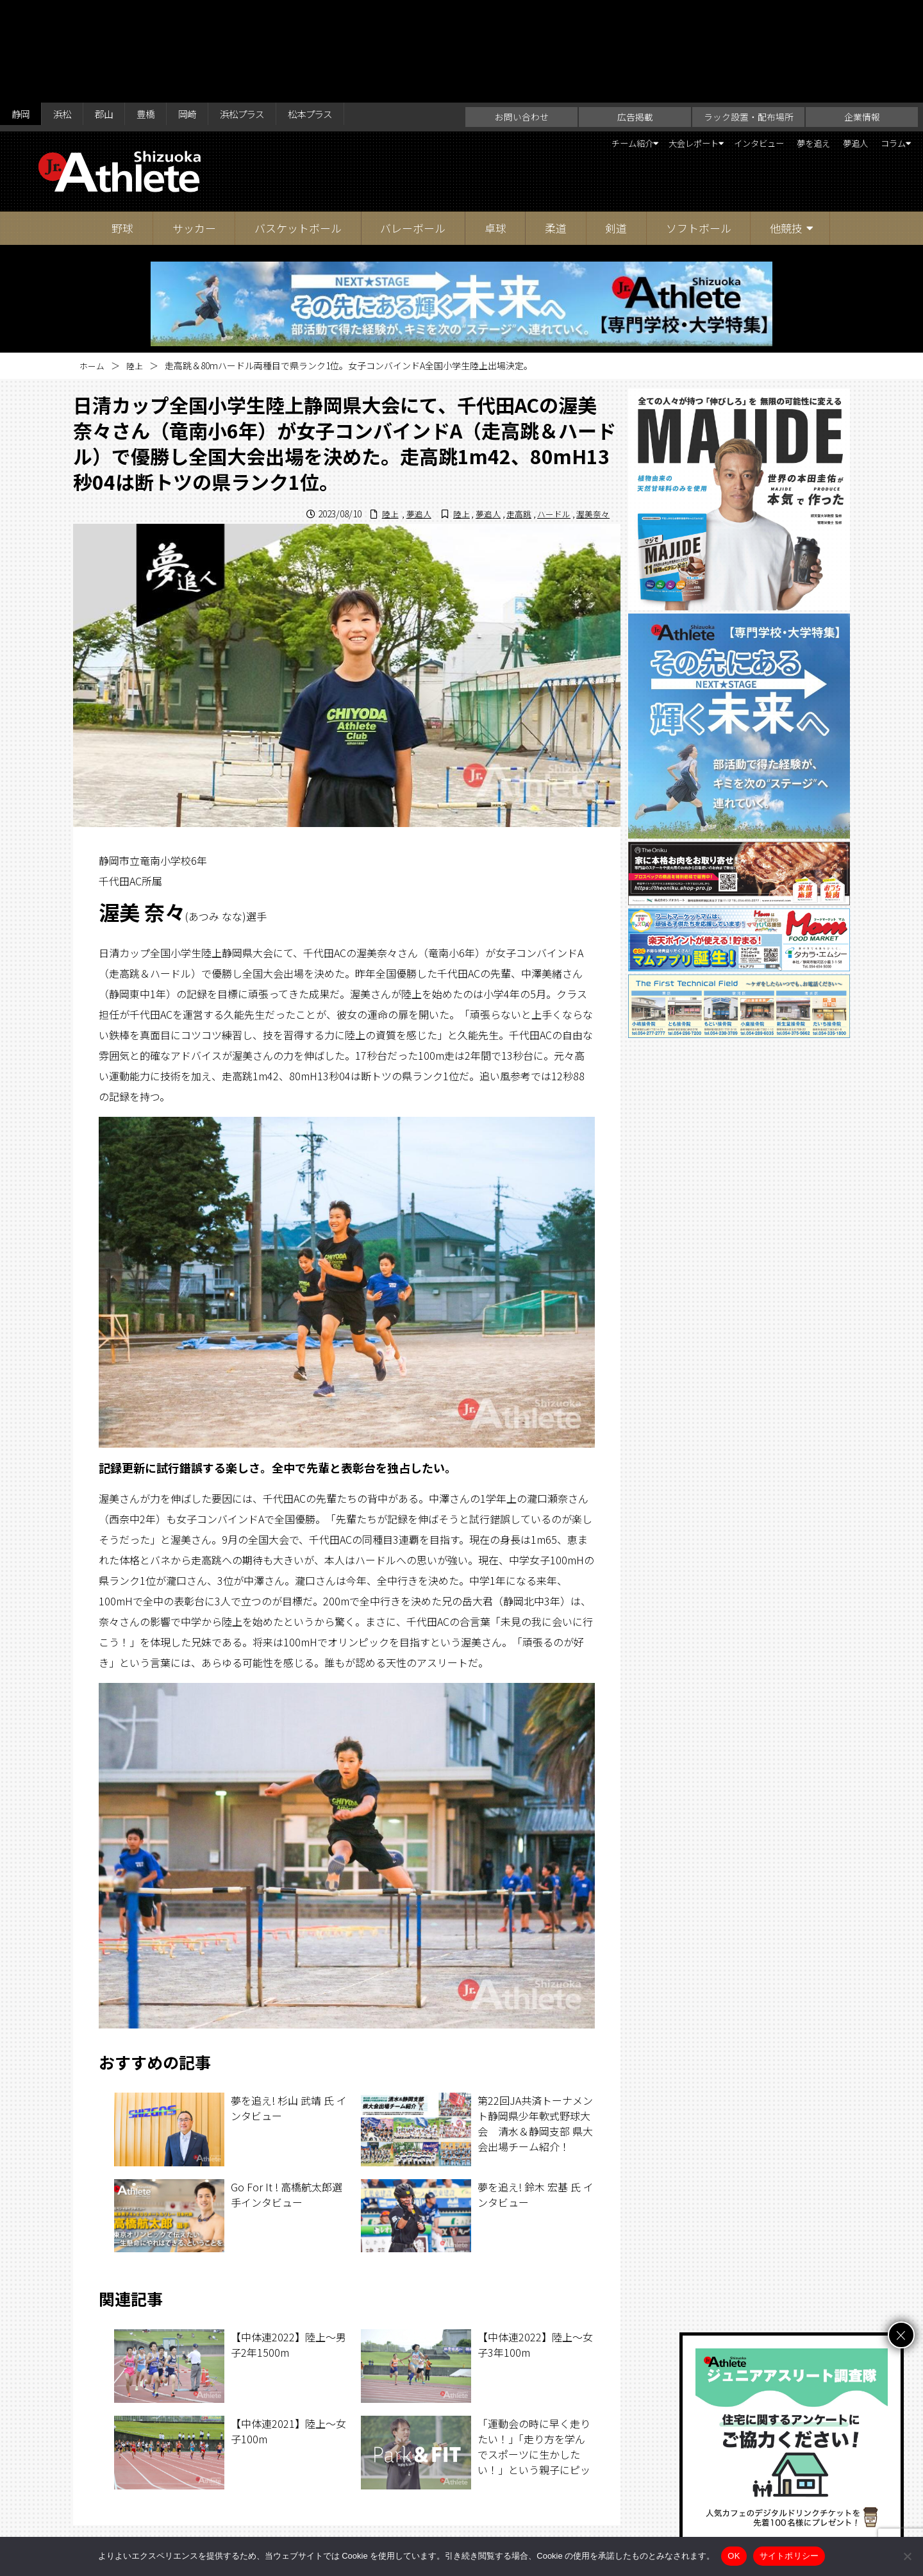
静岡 (23, 14)
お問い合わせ (522, 14)
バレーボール (412, 125)
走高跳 (512, 411)
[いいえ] (907, 2556)
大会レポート (635, 42)
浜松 (70, 14)
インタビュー (720, 42)
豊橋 (163, 14)
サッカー (194, 125)
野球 (122, 125)
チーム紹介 (555, 42)
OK (734, 2556)
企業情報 (862, 14)
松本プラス (350, 14)
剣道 (616, 125)
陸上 (137, 262)
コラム (884, 42)
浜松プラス (272, 14)
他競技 (786, 125)
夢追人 (837, 42)
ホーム (92, 262)
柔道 (556, 125)
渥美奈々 (592, 411)
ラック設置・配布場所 (749, 14)
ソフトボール (698, 125)
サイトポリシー (587, 2529)
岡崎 (210, 14)
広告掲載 (635, 14)
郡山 (116, 14)
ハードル (549, 411)
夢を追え (786, 42)
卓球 (495, 125)
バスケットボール (298, 125)
